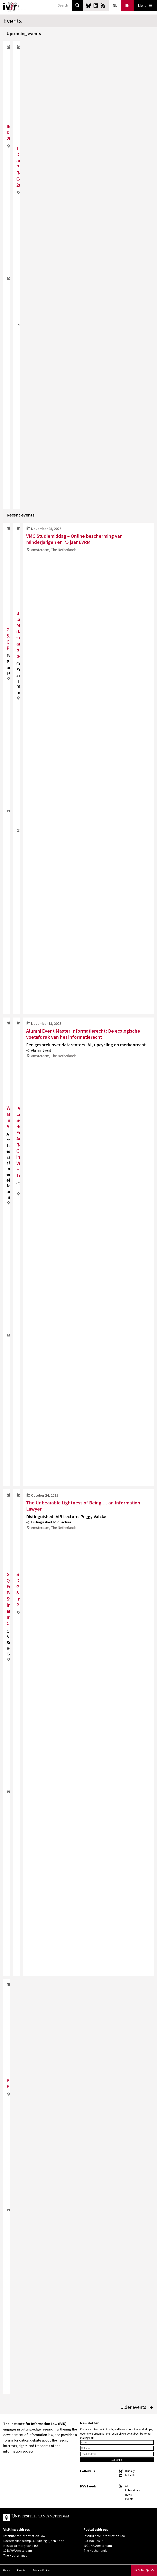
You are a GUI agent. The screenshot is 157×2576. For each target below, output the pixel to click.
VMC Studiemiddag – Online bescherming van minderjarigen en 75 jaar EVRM (74, 539)
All (126, 2486)
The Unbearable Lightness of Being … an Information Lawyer (83, 1506)
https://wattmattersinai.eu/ (9, 1406)
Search (77, 5)
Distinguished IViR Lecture (51, 1522)
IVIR (14, 6)
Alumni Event (41, 1050)
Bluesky (88, 5)
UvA (50, 2517)
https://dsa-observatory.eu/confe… (18, 413)
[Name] (117, 2442)
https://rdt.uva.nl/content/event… (9, 899)
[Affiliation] (117, 2448)
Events (129, 2499)
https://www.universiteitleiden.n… (9, 2298)
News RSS (103, 5)
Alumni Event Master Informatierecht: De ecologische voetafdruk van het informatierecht (83, 1034)
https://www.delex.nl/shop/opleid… (9, 366)
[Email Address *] (117, 2454)
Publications (132, 2490)
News (128, 2494)
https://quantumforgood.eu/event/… (9, 1880)
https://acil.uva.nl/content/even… (18, 918)
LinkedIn (96, 5)
